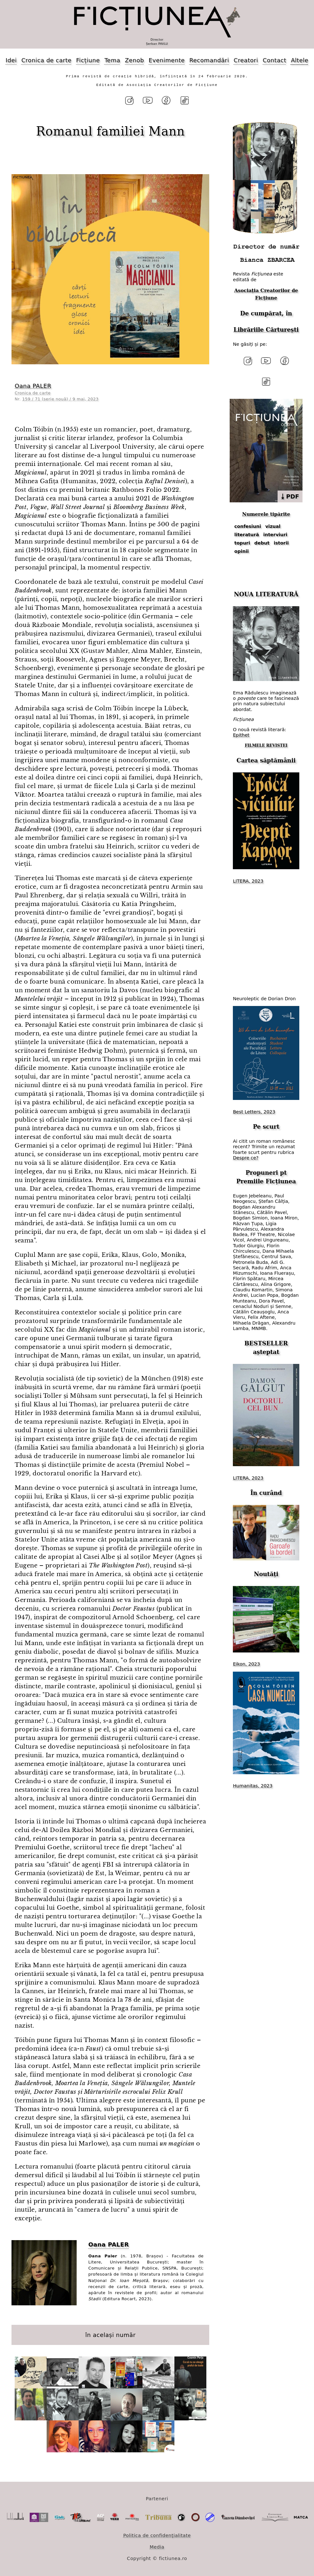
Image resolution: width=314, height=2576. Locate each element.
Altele (300, 60)
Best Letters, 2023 (254, 1111)
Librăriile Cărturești (266, 329)
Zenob (134, 60)
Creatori (246, 60)
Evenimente (167, 60)
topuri (242, 542)
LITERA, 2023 (248, 881)
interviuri (275, 534)
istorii (281, 542)
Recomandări (209, 60)
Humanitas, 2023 (252, 1785)
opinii (241, 551)
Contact (274, 60)
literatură (246, 534)
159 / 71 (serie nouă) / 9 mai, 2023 (60, 399)
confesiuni (247, 526)
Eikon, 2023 (246, 1664)
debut (262, 542)
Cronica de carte (46, 60)
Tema (112, 60)
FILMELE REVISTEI (266, 745)
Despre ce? (245, 1157)
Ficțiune (88, 60)
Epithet (241, 735)
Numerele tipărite (266, 514)
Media (157, 2546)
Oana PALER (33, 386)
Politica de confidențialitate (157, 2535)
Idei (11, 60)
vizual (272, 526)
